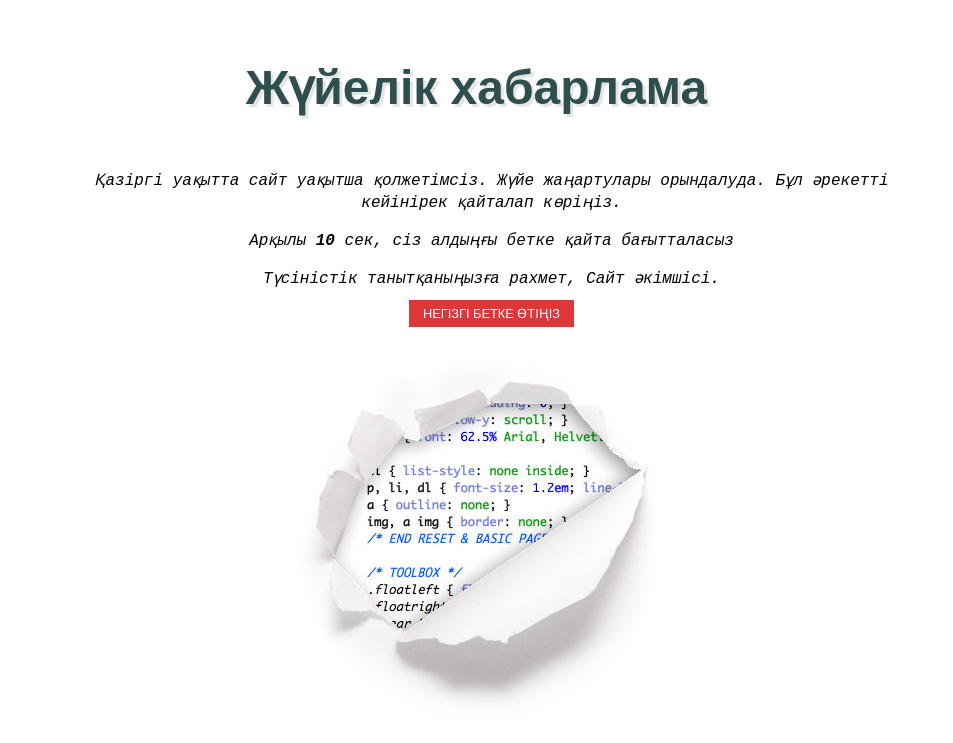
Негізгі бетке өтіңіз (491, 316)
